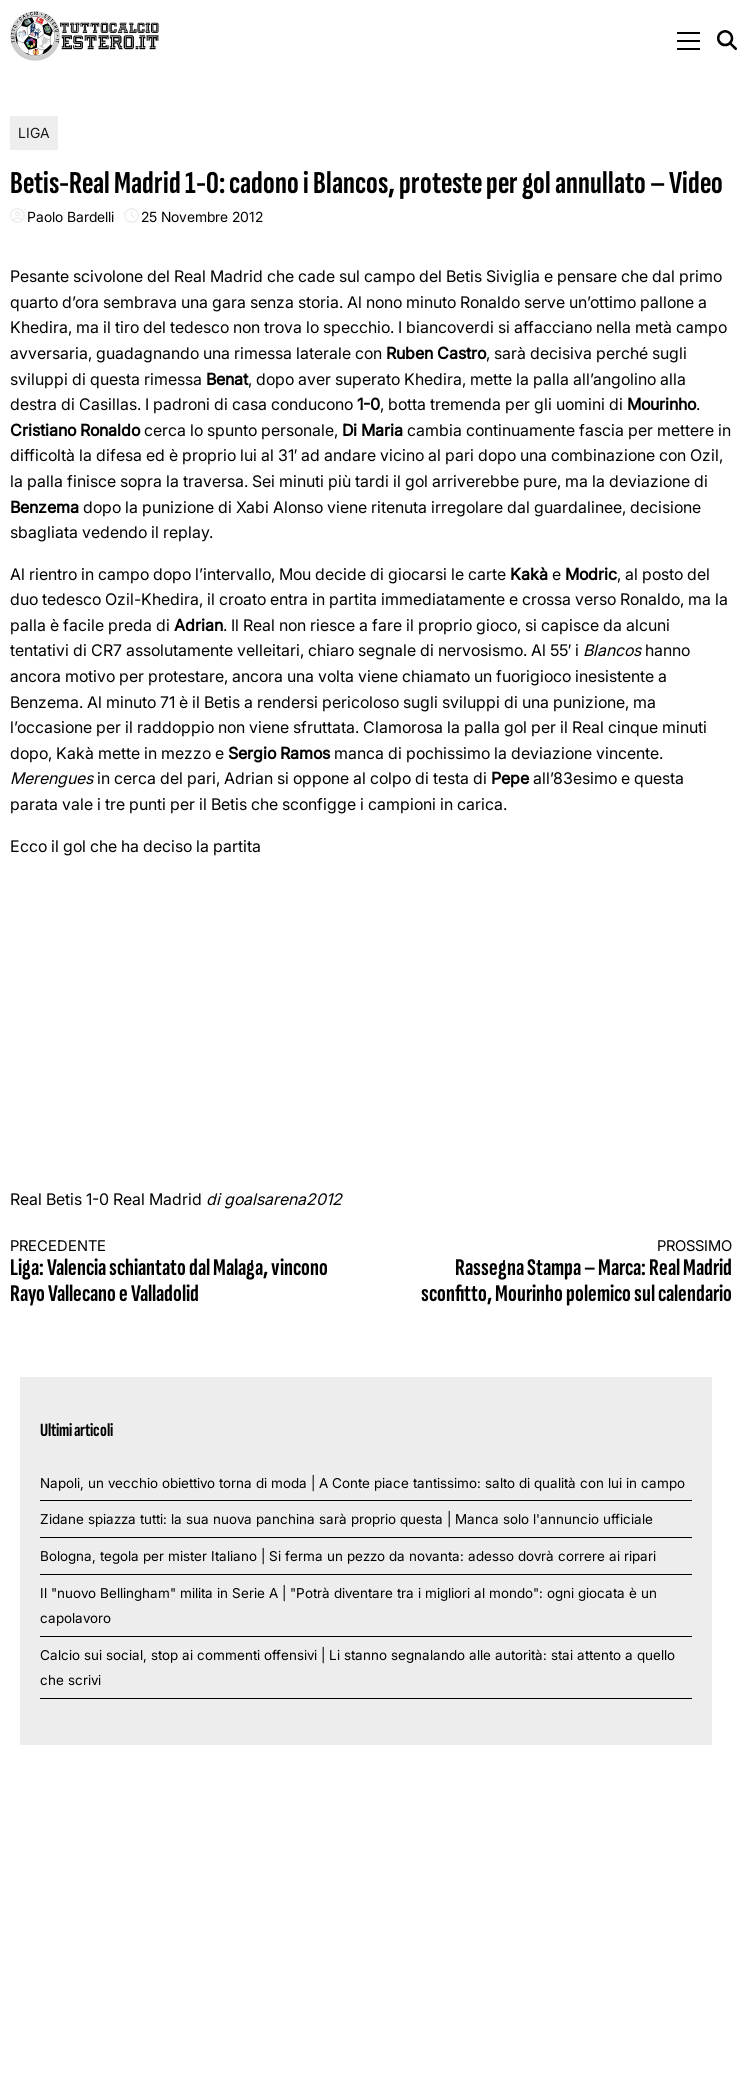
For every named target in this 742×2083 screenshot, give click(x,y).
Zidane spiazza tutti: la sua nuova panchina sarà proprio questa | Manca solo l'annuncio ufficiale (346, 1519)
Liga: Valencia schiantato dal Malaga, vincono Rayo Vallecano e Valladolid (172, 1272)
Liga (34, 132)
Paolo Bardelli (70, 216)
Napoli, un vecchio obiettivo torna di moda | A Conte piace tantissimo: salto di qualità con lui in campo (362, 1483)
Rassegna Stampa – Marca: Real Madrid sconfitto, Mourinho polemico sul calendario (569, 1272)
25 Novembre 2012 (202, 216)
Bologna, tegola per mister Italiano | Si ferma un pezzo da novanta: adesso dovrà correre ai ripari (348, 1556)
